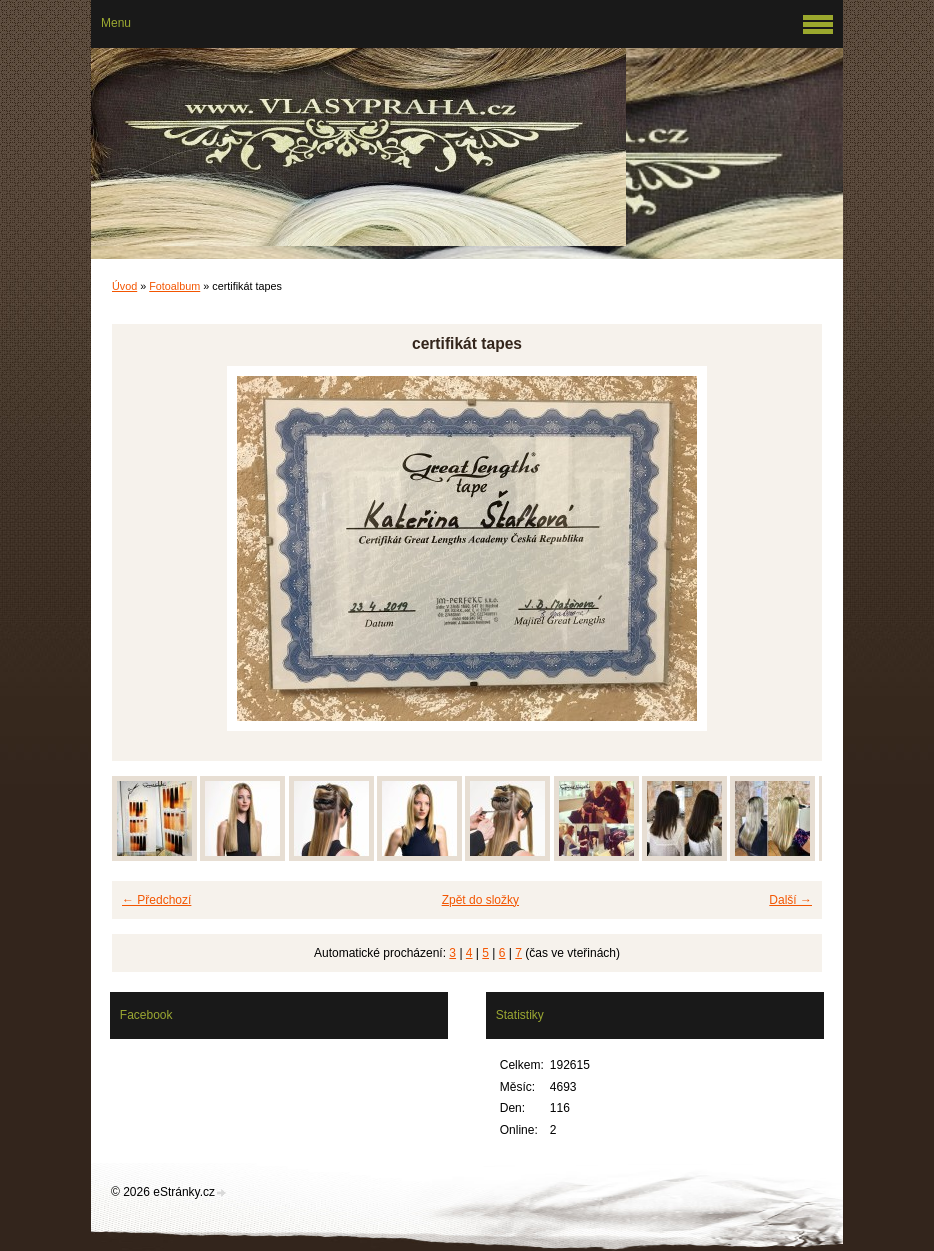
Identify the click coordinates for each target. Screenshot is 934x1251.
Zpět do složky (480, 900)
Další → (790, 900)
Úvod (124, 286)
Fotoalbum (174, 286)
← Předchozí (156, 900)
